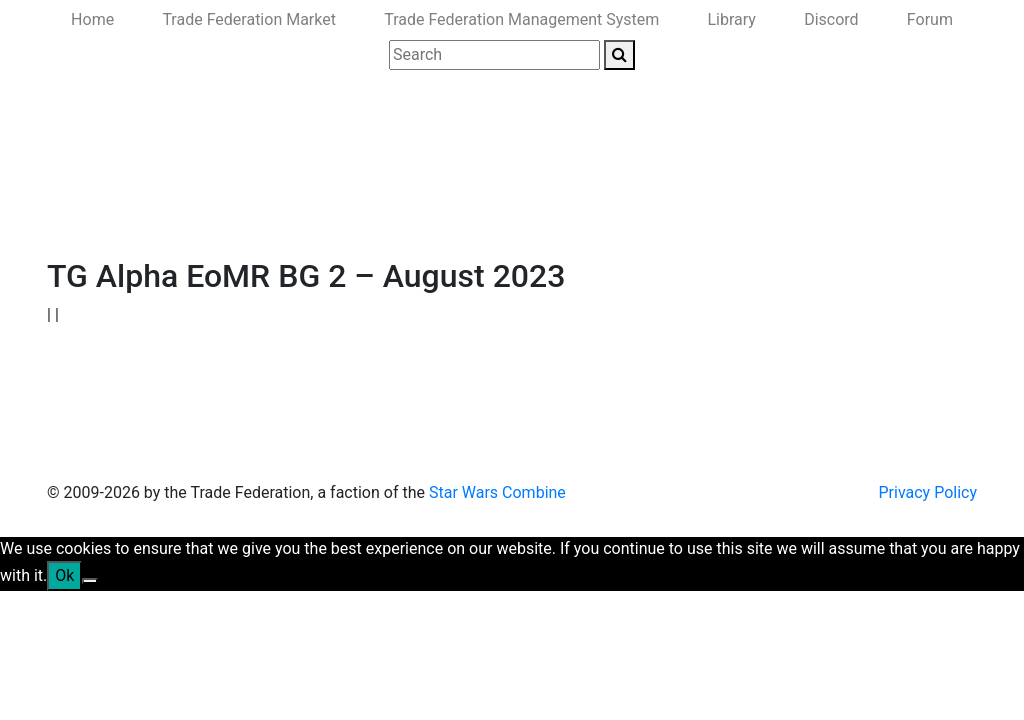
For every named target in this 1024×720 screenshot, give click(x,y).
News (134, 212)
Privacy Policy (928, 492)
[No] (90, 581)
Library (732, 19)
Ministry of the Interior (505, 212)
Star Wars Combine (497, 492)
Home (92, 19)
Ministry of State (659, 212)
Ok (64, 575)
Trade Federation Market (249, 19)
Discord (831, 19)
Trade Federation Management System (521, 19)
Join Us (760, 212)
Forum (930, 19)
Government (213, 212)
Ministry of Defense (342, 212)
